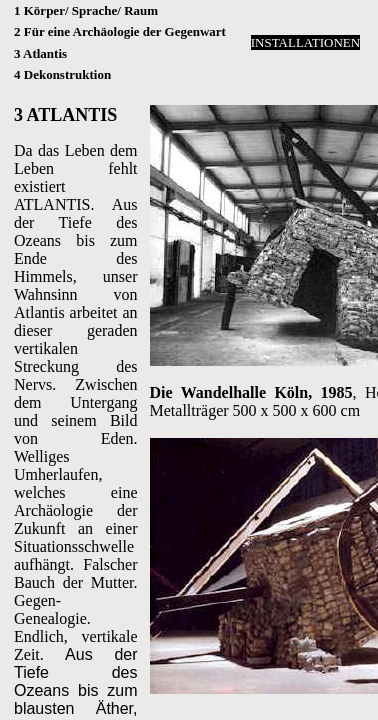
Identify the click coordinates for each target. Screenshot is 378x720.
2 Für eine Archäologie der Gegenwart (120, 31)
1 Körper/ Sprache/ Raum (86, 10)
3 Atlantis (40, 53)
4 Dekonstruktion (62, 74)
